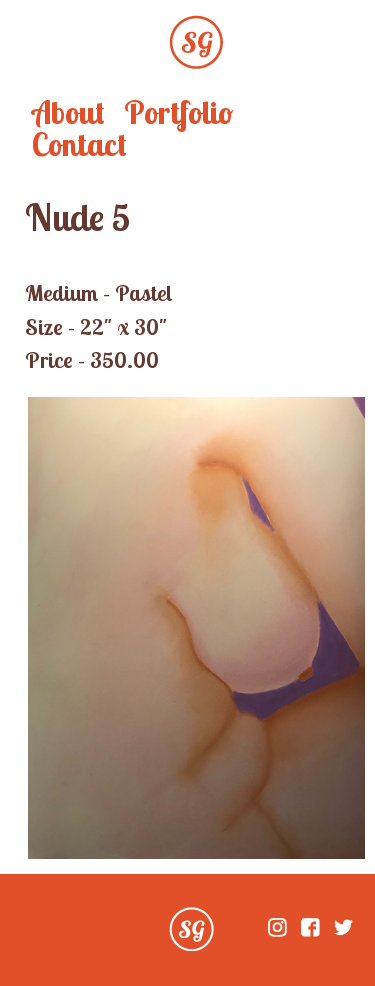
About (68, 112)
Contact (79, 144)
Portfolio (178, 112)
